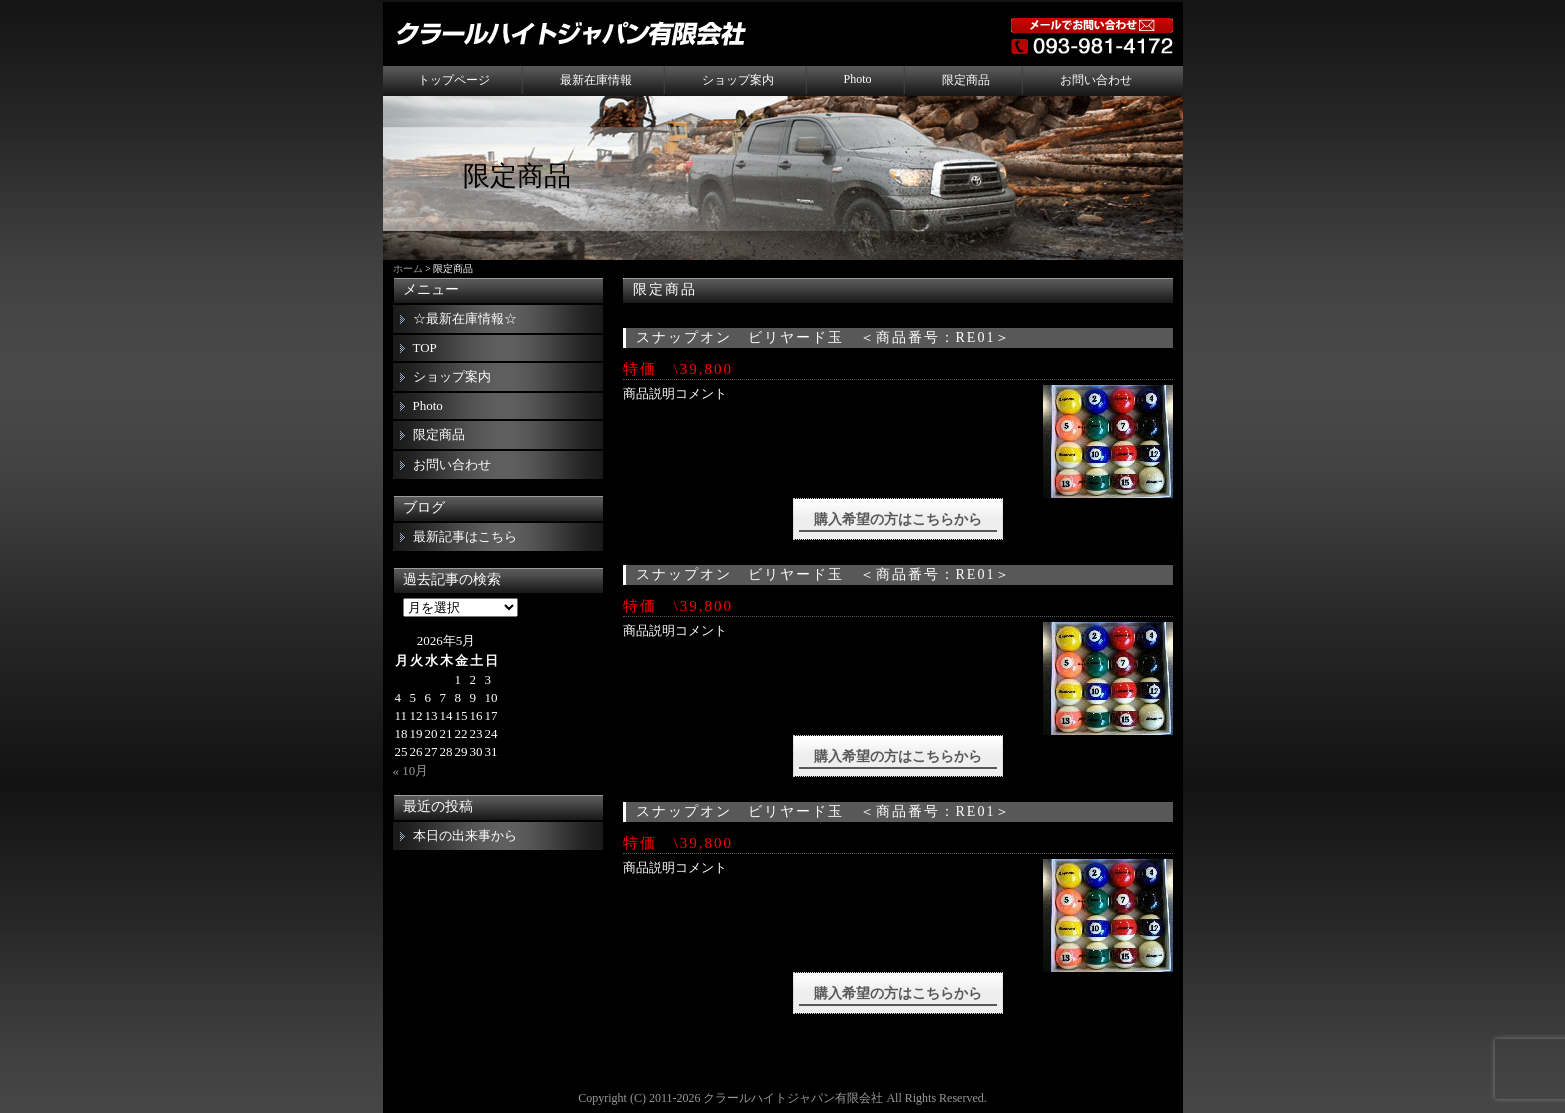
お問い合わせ (1096, 80)
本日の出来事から (465, 835)
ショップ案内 (738, 80)
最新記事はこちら (465, 536)
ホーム (408, 268)
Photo (858, 79)
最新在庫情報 (596, 80)
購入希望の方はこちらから (898, 519)
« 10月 (411, 770)
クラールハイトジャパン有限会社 (793, 1098)
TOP (425, 347)
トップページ (454, 80)
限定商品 (966, 80)
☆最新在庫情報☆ (465, 318)
